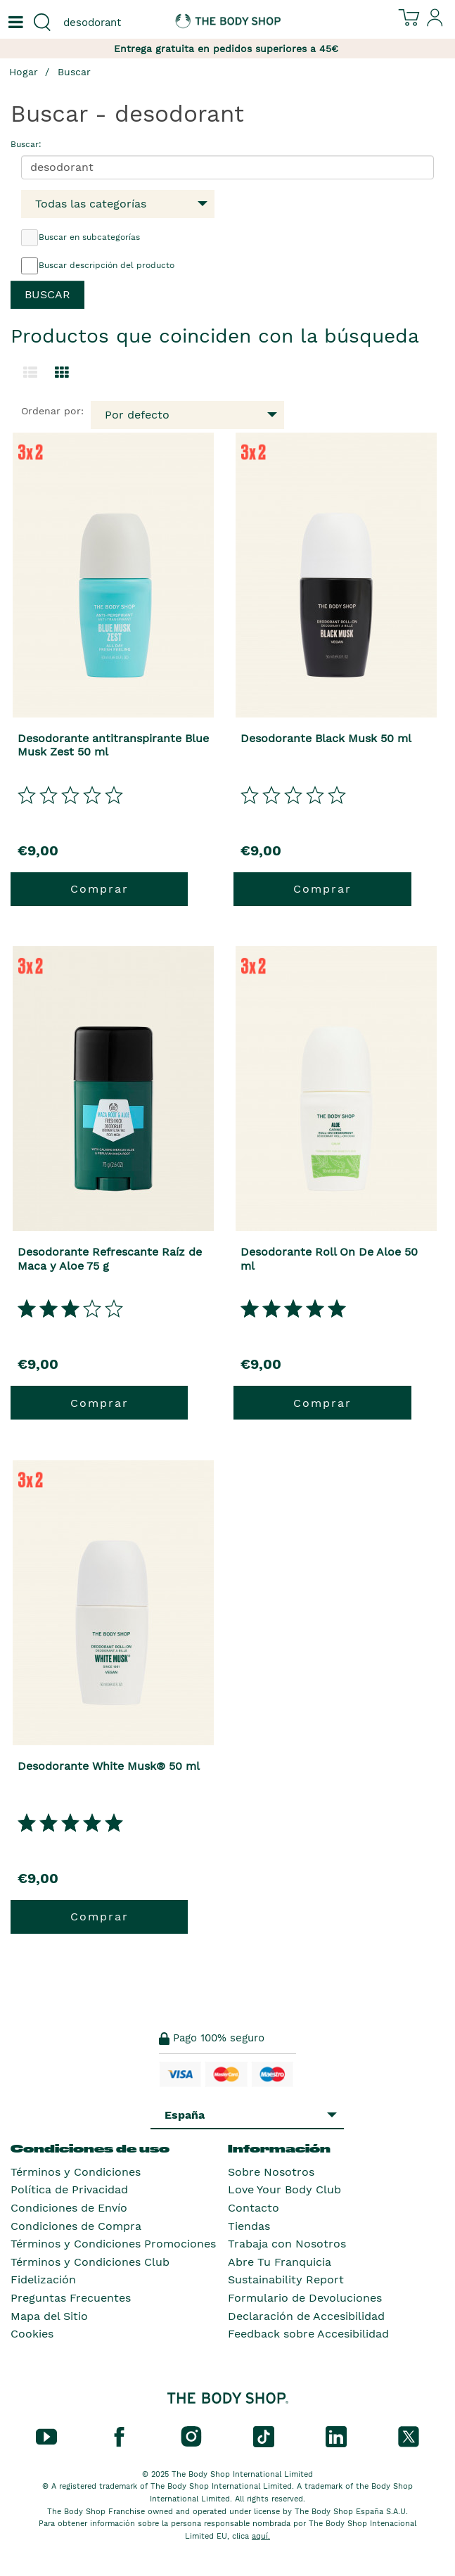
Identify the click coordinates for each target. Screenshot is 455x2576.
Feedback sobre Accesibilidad (308, 2333)
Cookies (32, 2333)
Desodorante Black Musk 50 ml (326, 738)
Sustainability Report (286, 2279)
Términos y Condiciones (76, 2172)
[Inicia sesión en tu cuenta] (435, 23)
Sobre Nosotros (271, 2172)
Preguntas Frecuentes (71, 2297)
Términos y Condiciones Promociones (113, 2243)
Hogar (23, 71)
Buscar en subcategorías (80, 237)
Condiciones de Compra (76, 2226)
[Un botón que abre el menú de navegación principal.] (14, 22)
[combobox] (114, 22)
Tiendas (249, 2226)
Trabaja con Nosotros (287, 2243)
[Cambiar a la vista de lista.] (30, 373)
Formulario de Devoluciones (305, 2297)
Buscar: (26, 144)
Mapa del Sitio (49, 2316)
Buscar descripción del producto (97, 265)
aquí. (261, 2536)
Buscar (74, 71)
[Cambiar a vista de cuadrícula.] (62, 373)
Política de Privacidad (69, 2189)
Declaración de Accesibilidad (306, 2316)
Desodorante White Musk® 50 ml (109, 1766)
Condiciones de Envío (69, 2207)
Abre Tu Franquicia (279, 2262)
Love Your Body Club (284, 2189)
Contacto (253, 2207)
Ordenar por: (52, 410)
